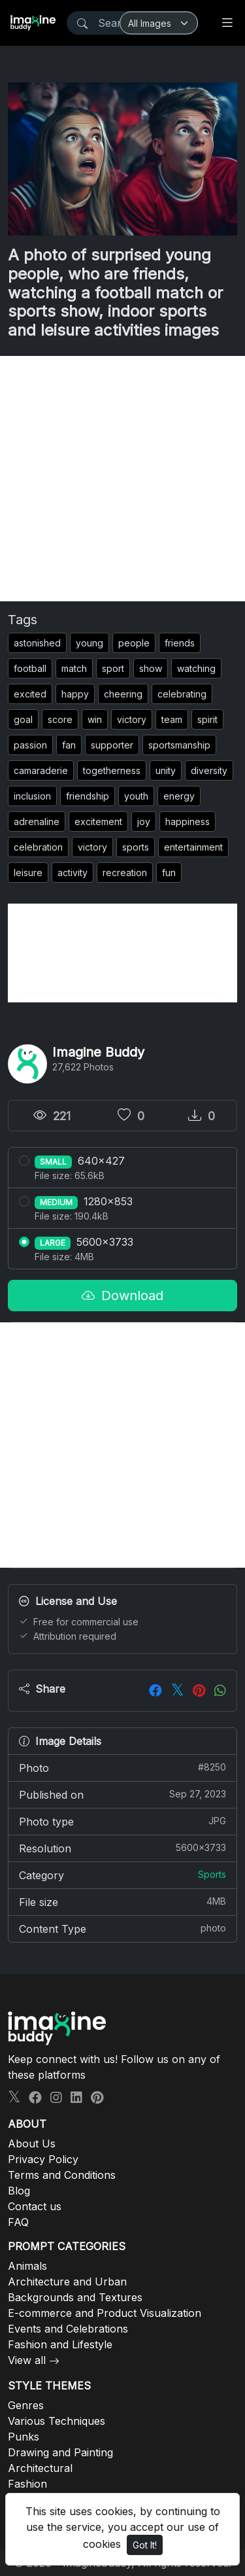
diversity (209, 770)
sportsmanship (179, 744)
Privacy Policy (43, 2159)
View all (27, 2360)
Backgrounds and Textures (75, 2297)
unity (165, 770)
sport (113, 668)
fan (69, 744)
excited (30, 693)
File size (122, 1901)
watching (196, 668)
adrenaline (36, 821)
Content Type (122, 1928)
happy (75, 693)
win (95, 719)
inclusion (32, 796)
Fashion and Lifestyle (60, 2344)
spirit (207, 719)
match (74, 668)
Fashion (27, 2483)
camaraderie (41, 770)
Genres (26, 2405)
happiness (187, 821)
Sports (212, 1874)
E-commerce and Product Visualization (104, 2313)
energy (179, 796)
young (89, 642)
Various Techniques (56, 2420)
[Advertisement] (122, 478)
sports (135, 847)
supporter (112, 744)
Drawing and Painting (60, 2452)
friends (180, 642)
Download (122, 1295)
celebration (38, 847)
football (30, 668)
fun (169, 872)
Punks (23, 2436)
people (134, 642)
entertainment (193, 847)
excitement (98, 821)
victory (131, 719)
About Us (32, 2143)
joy (143, 821)
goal (23, 719)
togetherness (111, 770)
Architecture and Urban (67, 2281)
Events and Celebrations (68, 2328)
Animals (27, 2265)
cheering (123, 693)
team (171, 719)
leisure (28, 872)
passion (30, 744)
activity (72, 872)
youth (136, 796)
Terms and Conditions (62, 2174)
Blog (19, 2190)
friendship (87, 796)
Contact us (34, 2206)
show (150, 668)
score (60, 719)
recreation (125, 872)
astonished (37, 642)
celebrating (181, 693)
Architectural (40, 2468)
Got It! (145, 2544)
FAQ (18, 2222)
